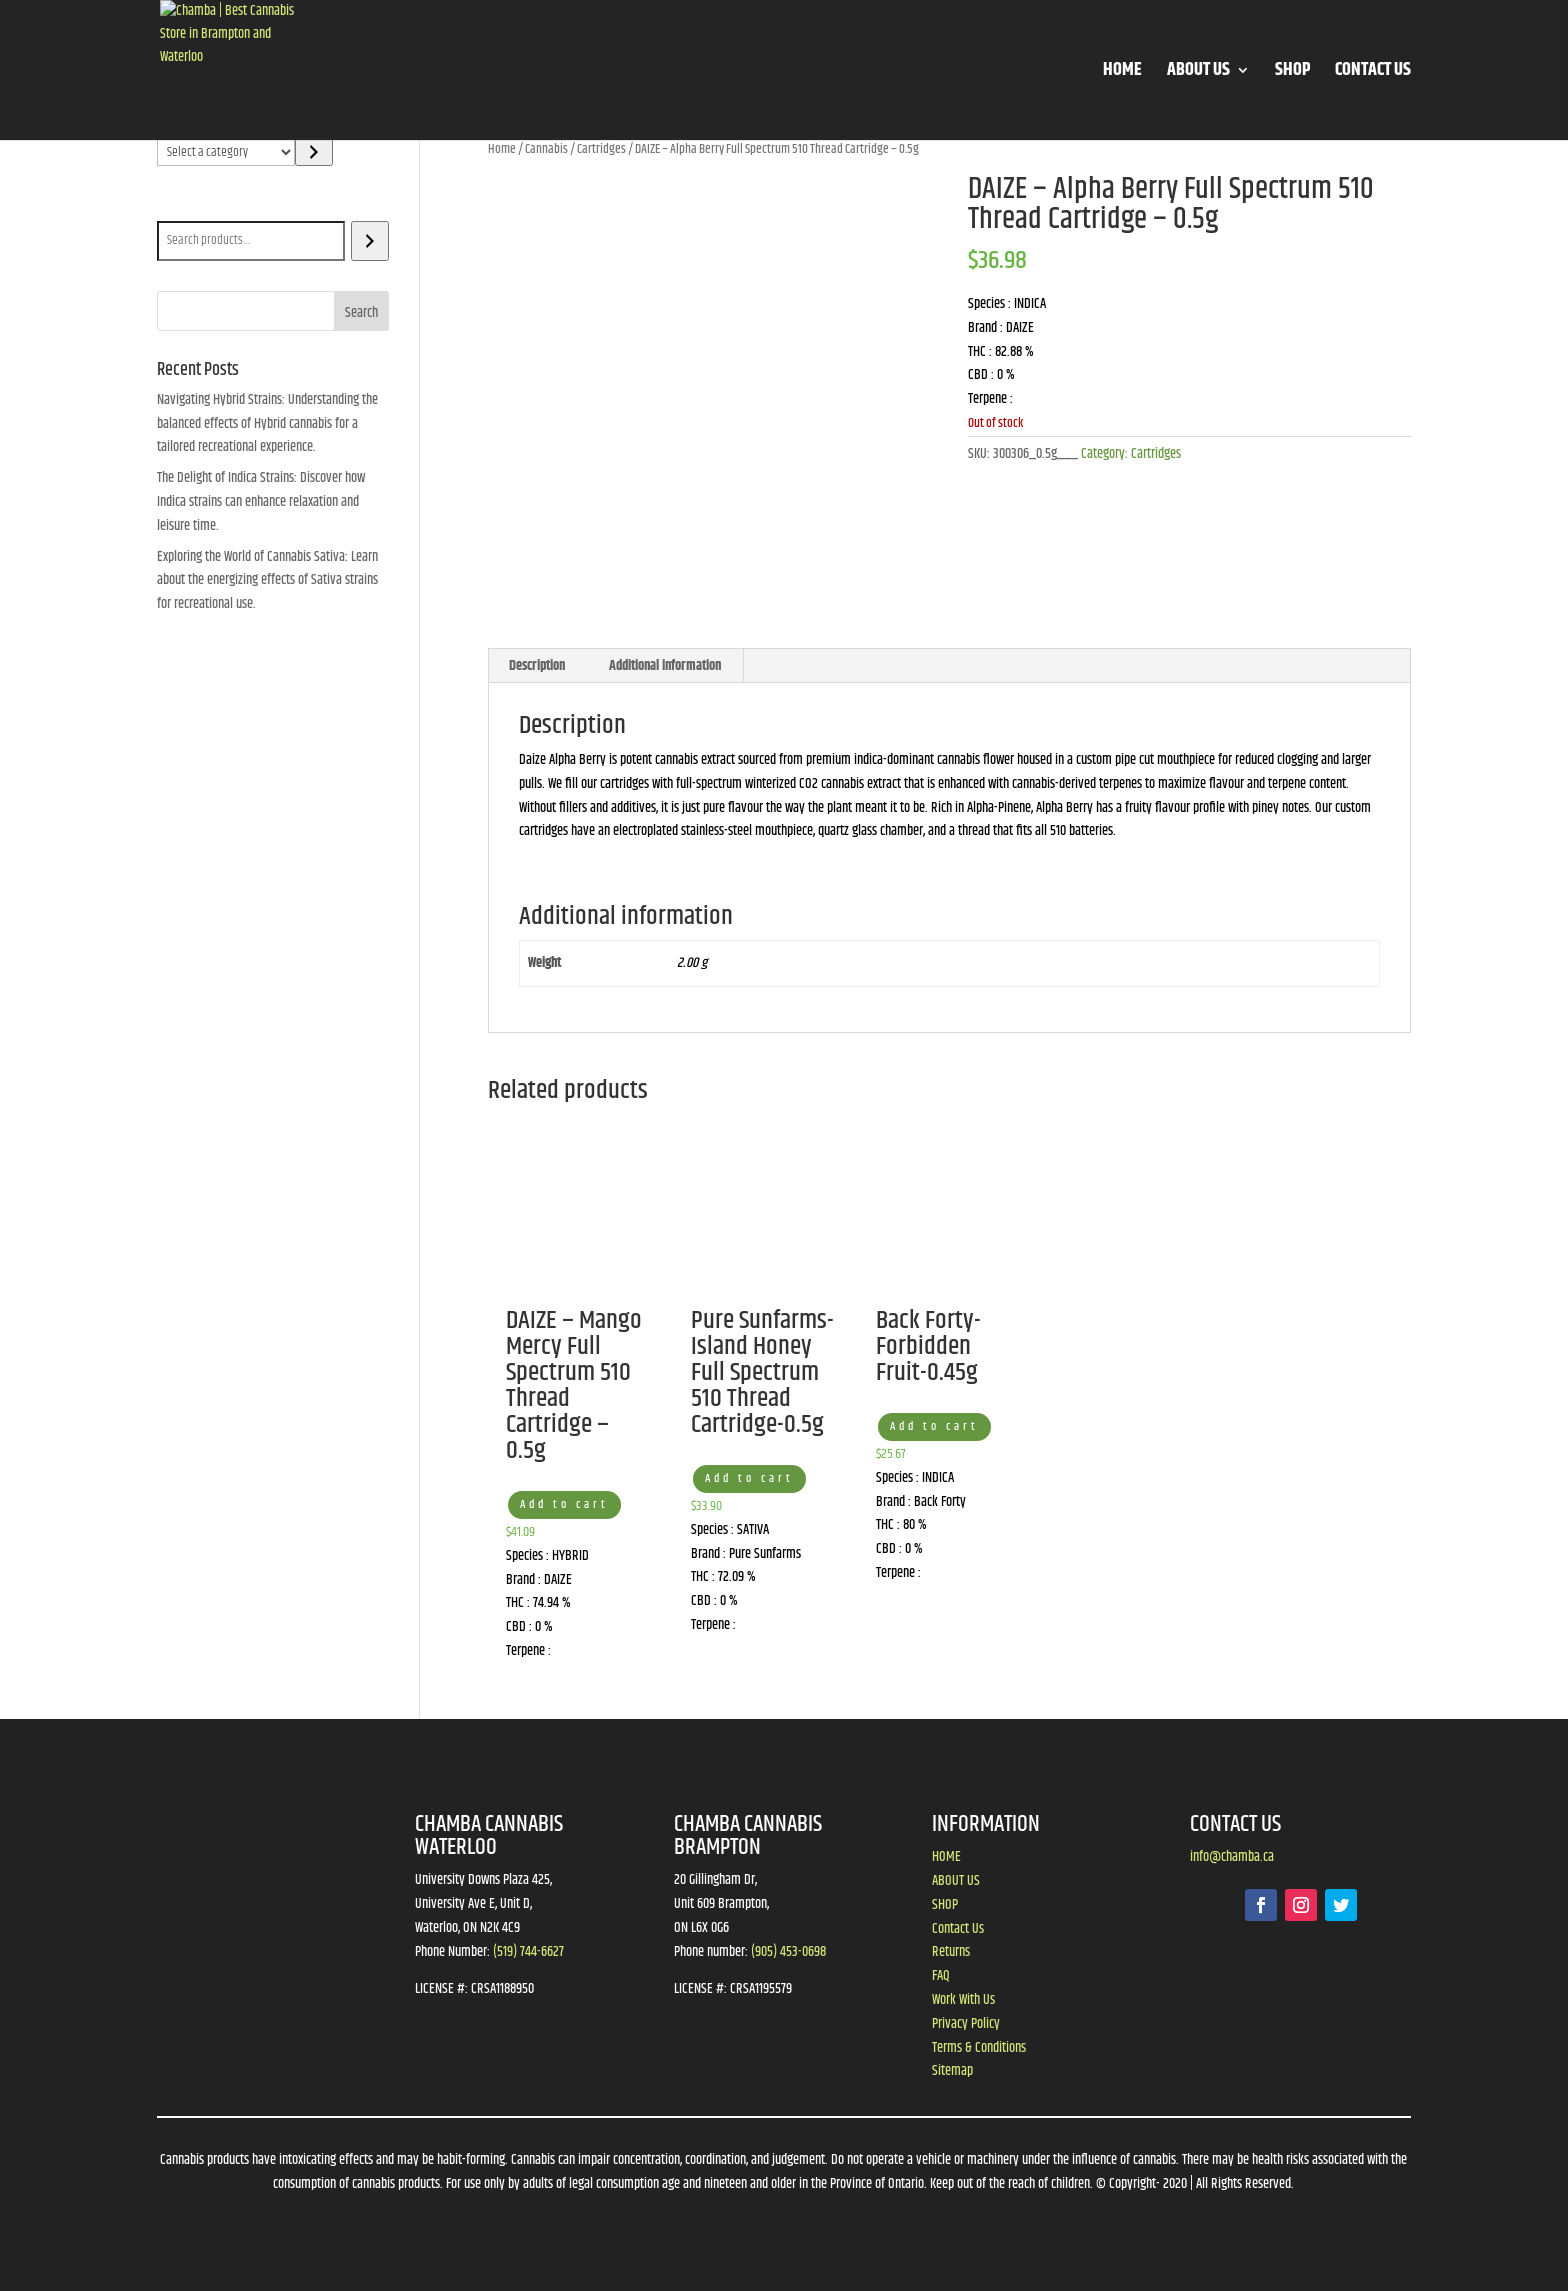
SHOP (1292, 73)
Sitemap (952, 2071)
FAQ (941, 1976)
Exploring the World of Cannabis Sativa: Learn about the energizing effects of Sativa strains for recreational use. (267, 581)
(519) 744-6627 (528, 1952)
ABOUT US (1198, 73)
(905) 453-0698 (788, 1952)
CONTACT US (1373, 73)
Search (178, 207)
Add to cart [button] (564, 1504)
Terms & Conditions (979, 2048)
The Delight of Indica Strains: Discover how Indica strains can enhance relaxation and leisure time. (261, 502)
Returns (951, 1952)
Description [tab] (537, 666)
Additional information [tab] (665, 666)
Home (502, 149)
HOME (1122, 73)
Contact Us (958, 1929)
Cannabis (546, 149)
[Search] (369, 241)
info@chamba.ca (1232, 1857)
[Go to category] (313, 152)
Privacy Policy (966, 2024)
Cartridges (601, 149)
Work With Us (963, 2000)
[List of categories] (226, 152)
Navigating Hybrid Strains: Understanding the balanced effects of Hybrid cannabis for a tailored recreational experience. (267, 424)
